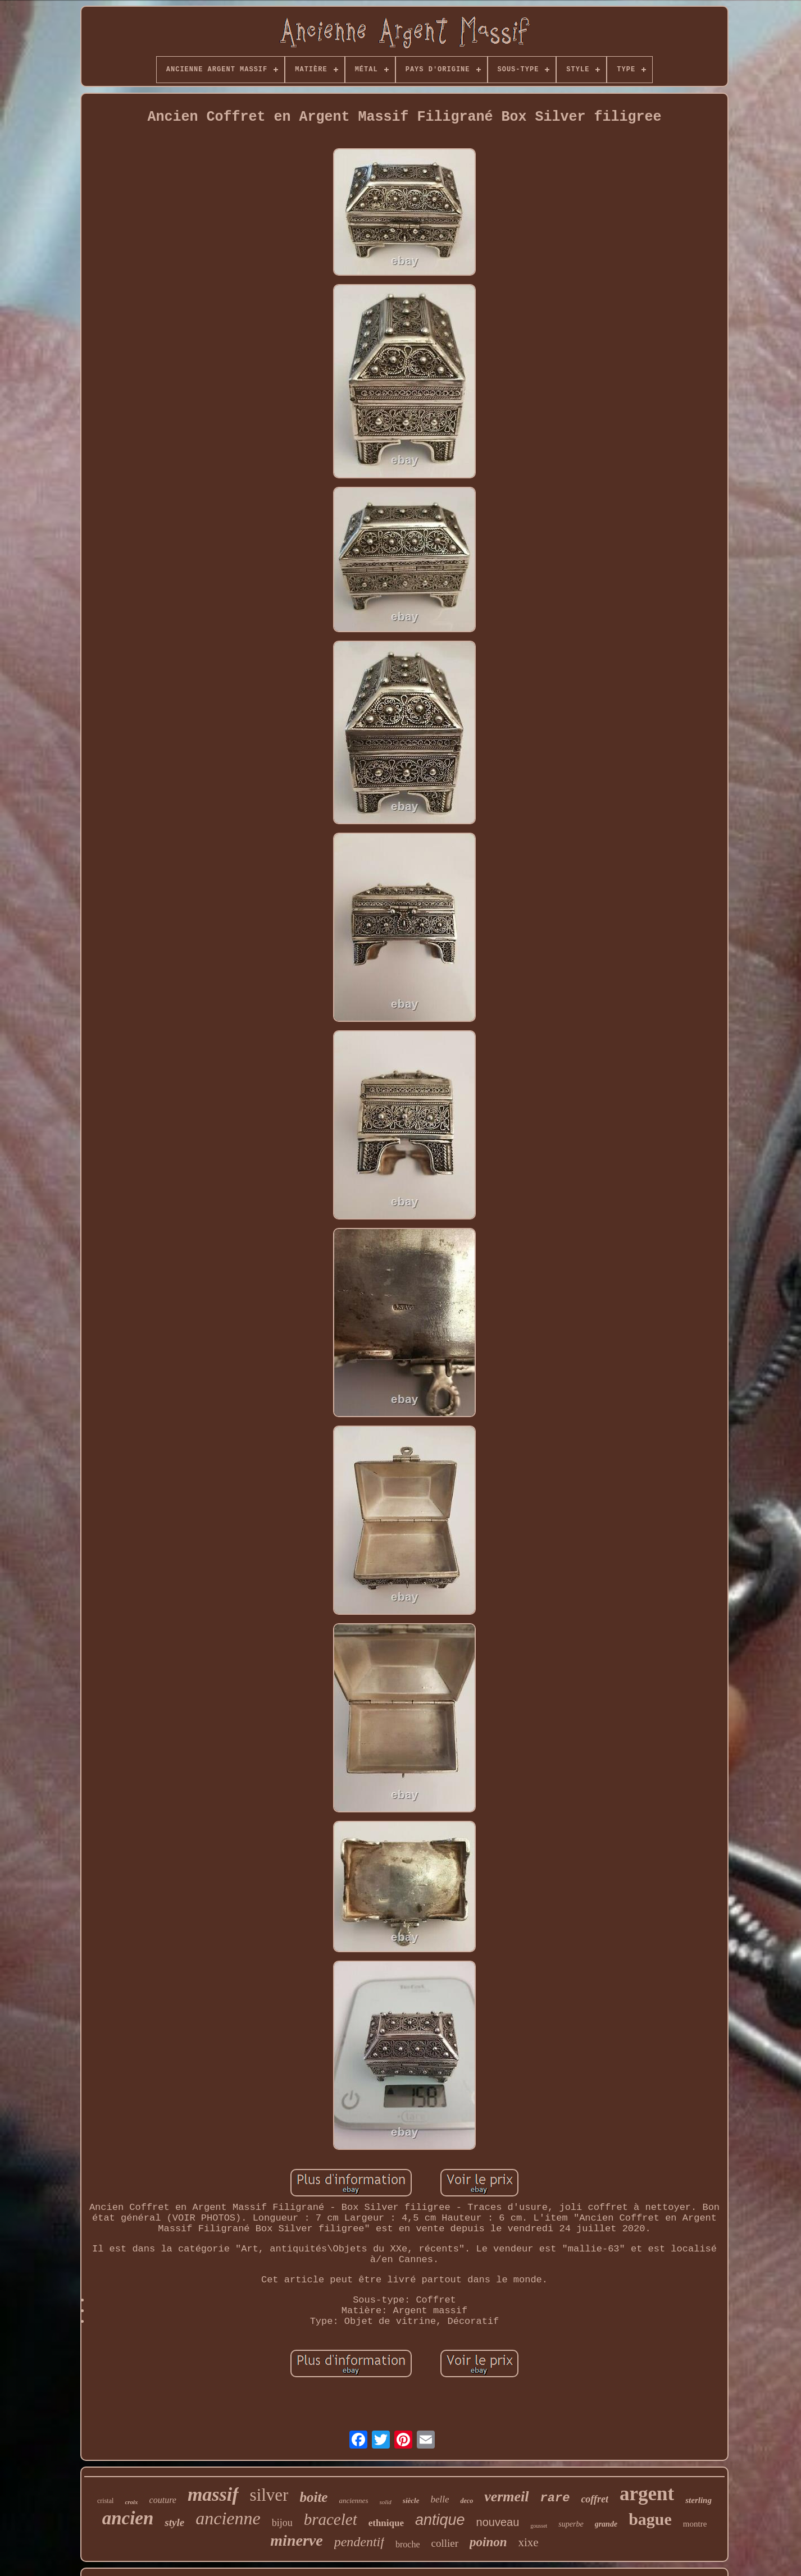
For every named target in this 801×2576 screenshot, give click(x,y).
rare (555, 2498)
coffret (594, 2499)
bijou (282, 2522)
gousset (538, 2526)
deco (466, 2501)
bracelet (330, 2519)
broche (407, 2544)
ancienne (228, 2518)
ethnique (386, 2523)
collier (444, 2543)
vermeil (506, 2496)
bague (650, 2519)
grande (606, 2524)
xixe (528, 2542)
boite (313, 2497)
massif (213, 2494)
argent (647, 2494)
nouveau (498, 2522)
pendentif (359, 2541)
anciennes (353, 2500)
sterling (698, 2500)
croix (131, 2502)
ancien (128, 2518)
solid (385, 2502)
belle (439, 2499)
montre (695, 2523)
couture (162, 2500)
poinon (488, 2542)
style (174, 2522)
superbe (570, 2524)
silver (269, 2495)
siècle (411, 2500)
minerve (296, 2540)
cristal (105, 2501)
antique (440, 2519)
